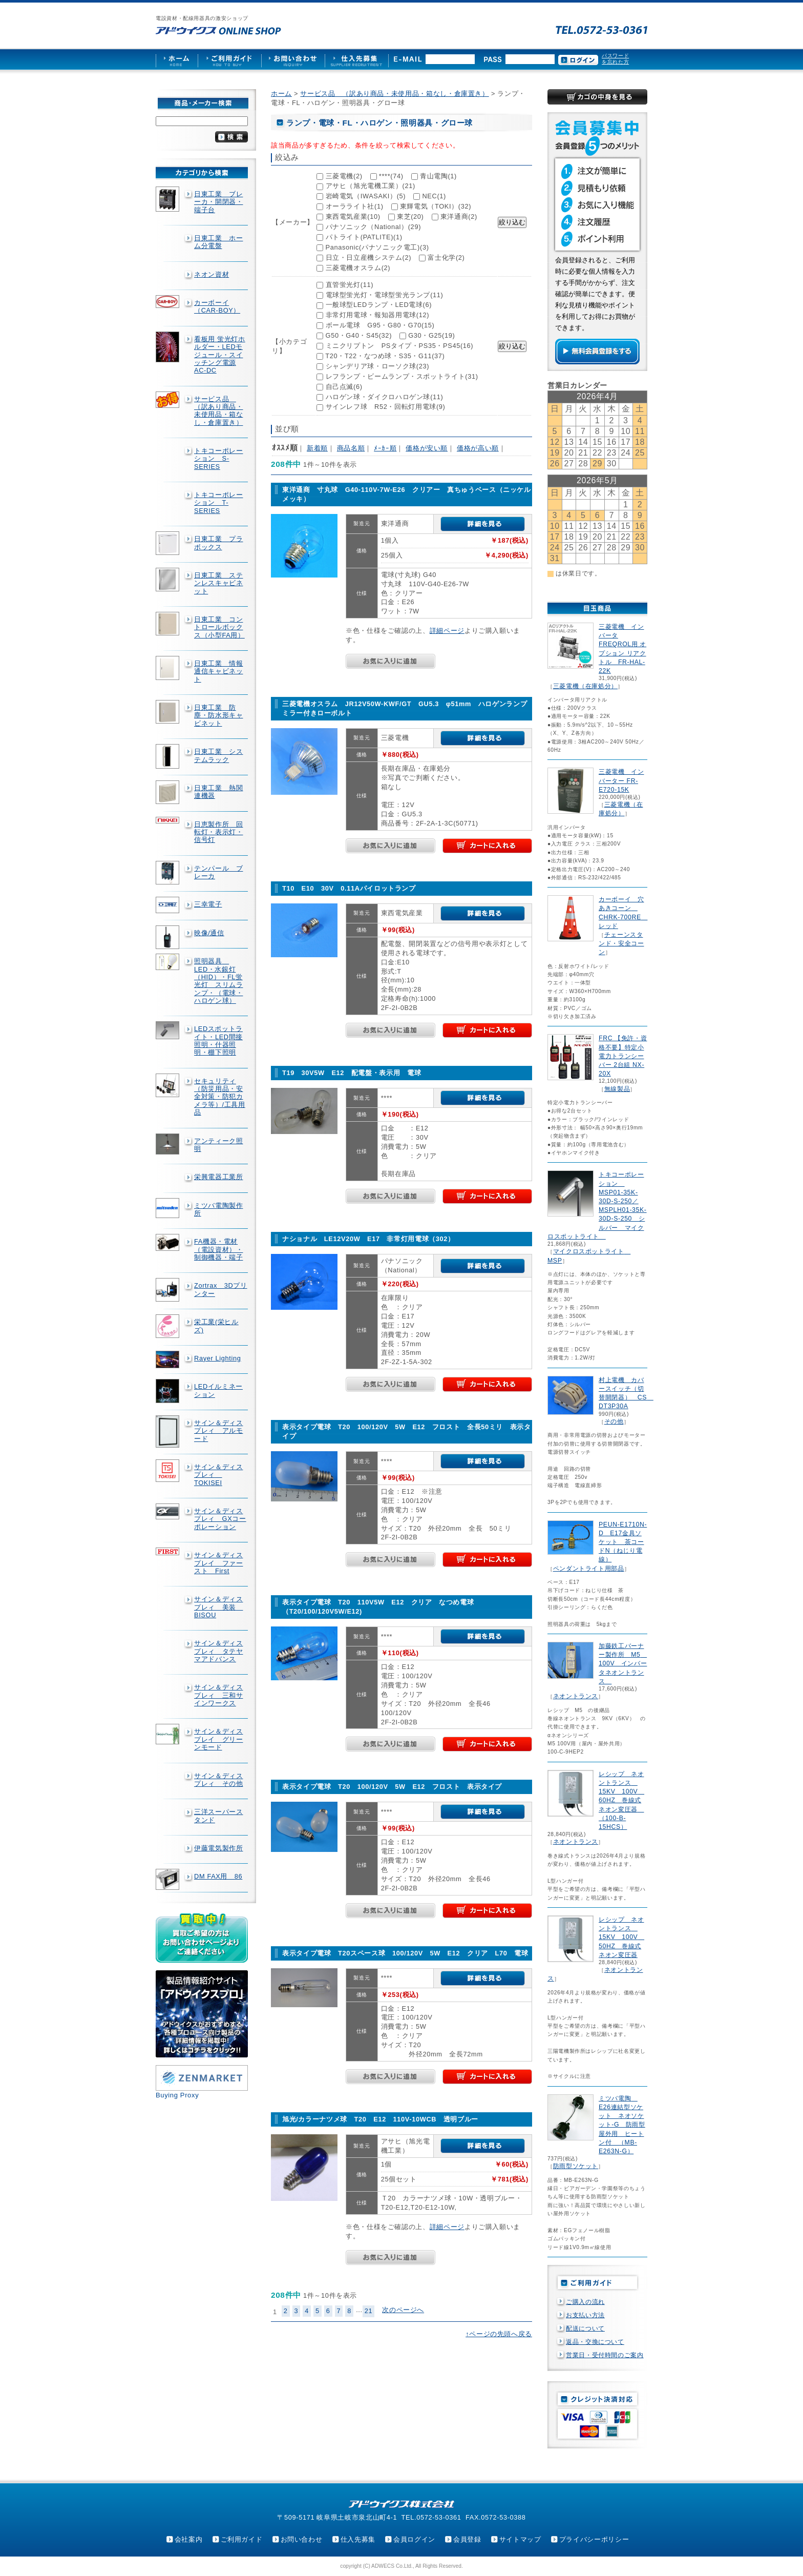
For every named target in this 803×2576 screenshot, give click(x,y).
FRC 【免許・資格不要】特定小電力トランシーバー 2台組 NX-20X (623, 1056)
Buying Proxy (177, 2095)
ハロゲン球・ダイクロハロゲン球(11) (384, 397)
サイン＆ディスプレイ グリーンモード (218, 1739)
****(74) (391, 176)
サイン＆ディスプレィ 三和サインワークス (218, 1695)
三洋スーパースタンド (218, 1815)
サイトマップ (520, 2539)
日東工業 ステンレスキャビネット (218, 583)
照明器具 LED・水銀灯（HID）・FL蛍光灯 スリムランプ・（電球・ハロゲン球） (218, 980)
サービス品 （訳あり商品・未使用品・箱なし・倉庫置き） (218, 410)
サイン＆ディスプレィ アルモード (218, 1430)
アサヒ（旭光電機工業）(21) (370, 186)
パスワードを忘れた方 (615, 59)
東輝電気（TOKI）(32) (435, 206)
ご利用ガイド (242, 2539)
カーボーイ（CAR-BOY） (217, 306)
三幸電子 (208, 904)
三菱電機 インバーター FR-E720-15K (621, 780)
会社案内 (189, 2539)
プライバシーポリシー (594, 2539)
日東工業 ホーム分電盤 (218, 242)
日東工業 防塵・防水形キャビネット (218, 715)
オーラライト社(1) (355, 206)
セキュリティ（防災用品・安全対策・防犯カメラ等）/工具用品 (219, 1096)
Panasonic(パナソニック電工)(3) (377, 247)
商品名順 (351, 448)
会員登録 (467, 2539)
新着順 (317, 448)
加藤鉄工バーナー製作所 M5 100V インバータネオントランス (623, 1663)
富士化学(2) (446, 257)
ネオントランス (575, 1696)
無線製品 (617, 1089)
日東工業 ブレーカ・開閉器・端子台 (218, 202)
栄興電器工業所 (218, 1177)
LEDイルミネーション (218, 1390)
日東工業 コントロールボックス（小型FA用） (219, 627)
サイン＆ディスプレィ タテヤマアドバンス (218, 1651)
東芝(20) (410, 216)
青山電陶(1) (438, 176)
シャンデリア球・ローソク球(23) (378, 366)
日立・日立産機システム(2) (369, 257)
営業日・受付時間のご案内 (605, 2355)
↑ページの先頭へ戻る (499, 2334)
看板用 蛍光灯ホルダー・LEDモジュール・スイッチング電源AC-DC (219, 354)
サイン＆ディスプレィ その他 (218, 1779)
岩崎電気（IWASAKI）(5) (366, 196)
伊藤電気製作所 (218, 1848)
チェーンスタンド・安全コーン (621, 943)
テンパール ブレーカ (218, 872)
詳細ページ (447, 630)
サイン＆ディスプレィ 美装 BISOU (218, 1607)
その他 (614, 1421)
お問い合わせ (302, 2539)
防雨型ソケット (575, 2166)
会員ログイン (414, 2539)
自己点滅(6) (344, 386)
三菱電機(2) (344, 176)
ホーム (281, 93)
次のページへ (403, 2310)
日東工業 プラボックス (218, 542)
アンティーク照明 (218, 1144)
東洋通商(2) (458, 216)
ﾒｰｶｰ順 (385, 448)
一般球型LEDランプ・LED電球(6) (379, 304)
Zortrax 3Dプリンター (220, 1289)
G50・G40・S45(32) (359, 335)
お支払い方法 (585, 2315)
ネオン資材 (211, 274)
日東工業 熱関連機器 (218, 791)
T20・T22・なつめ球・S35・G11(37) (385, 356)
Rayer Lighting (217, 1358)
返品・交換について (595, 2341)
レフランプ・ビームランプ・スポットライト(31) (402, 376)
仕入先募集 (358, 2539)
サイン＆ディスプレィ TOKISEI (218, 1475)
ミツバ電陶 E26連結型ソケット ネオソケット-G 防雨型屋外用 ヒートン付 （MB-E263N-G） (622, 2125)
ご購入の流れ (585, 2301)
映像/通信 (209, 933)
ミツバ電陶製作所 (218, 1209)
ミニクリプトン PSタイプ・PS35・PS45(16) (400, 345)
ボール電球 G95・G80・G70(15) (380, 325)
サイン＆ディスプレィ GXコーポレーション (220, 1519)
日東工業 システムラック (218, 755)
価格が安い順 (427, 448)
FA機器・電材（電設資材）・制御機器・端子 (218, 1249)
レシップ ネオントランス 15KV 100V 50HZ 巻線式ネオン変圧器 (621, 1937)
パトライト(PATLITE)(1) (364, 237)
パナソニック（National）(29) (373, 227)
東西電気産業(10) (353, 216)
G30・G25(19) (431, 335)
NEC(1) (434, 196)
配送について (585, 2328)
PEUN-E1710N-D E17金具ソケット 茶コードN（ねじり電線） (623, 1542)
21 (369, 2311)
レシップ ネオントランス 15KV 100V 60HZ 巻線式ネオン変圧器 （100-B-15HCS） (621, 1800)
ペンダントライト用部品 (588, 1568)
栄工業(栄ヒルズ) (216, 1325)
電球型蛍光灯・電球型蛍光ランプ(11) (384, 295)
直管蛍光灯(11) (350, 284)
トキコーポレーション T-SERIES (218, 502)
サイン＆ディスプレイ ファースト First (218, 1563)
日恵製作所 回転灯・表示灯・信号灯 (218, 832)
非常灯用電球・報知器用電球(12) (378, 315)
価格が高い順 (478, 448)
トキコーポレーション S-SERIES (218, 458)
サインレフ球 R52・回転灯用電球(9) (386, 406)
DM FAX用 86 (218, 1876)
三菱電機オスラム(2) (358, 268)
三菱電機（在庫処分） (585, 686)
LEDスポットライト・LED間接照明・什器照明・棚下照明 (218, 1040)
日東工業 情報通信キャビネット (218, 671)
